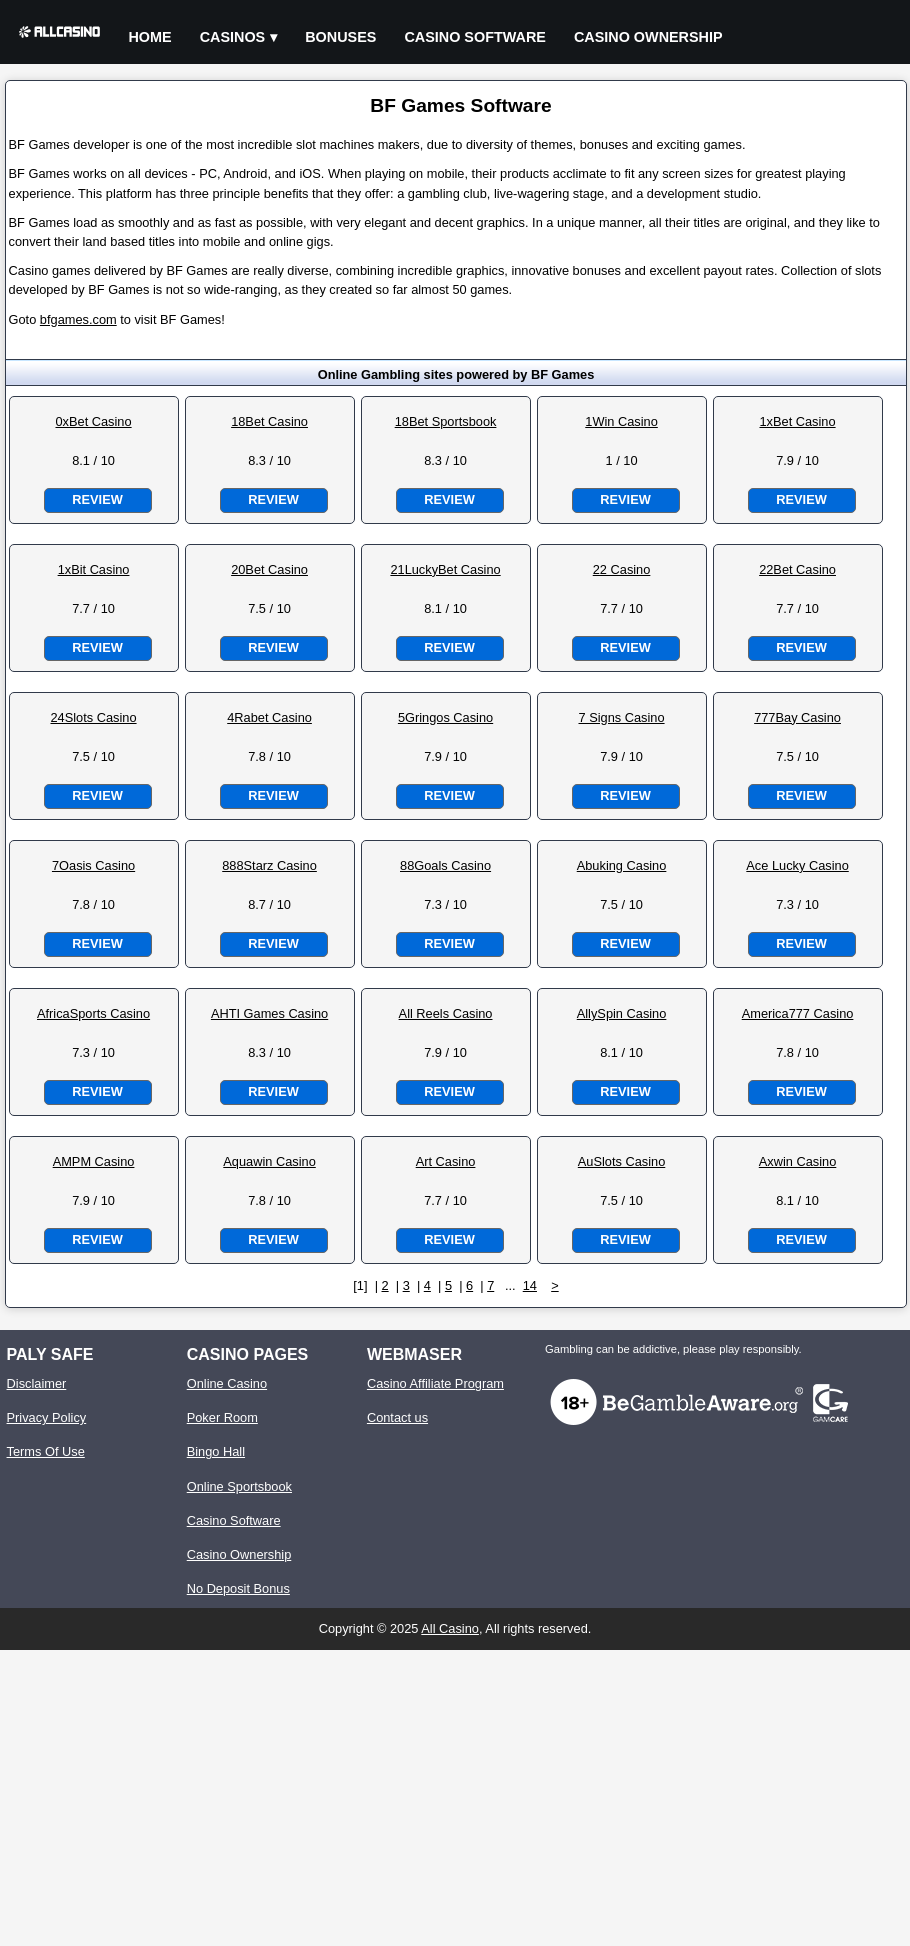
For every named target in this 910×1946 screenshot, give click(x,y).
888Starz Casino (269, 865)
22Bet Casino (797, 569)
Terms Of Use (46, 1451)
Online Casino (227, 1383)
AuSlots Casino (622, 1161)
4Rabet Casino (269, 717)
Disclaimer (37, 1383)
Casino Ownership (648, 37)
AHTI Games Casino (269, 1013)
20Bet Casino (269, 569)
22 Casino (622, 569)
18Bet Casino (269, 421)
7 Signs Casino (622, 717)
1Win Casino (621, 421)
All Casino (450, 1628)
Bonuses (340, 37)
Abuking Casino (622, 865)
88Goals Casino (445, 865)
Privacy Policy (47, 1417)
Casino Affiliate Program (435, 1383)
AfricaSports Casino (93, 1013)
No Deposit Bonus (238, 1588)
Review (97, 499)
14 (530, 1285)
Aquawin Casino (269, 1161)
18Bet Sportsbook (446, 421)
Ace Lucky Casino (797, 865)
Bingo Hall (216, 1451)
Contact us (397, 1417)
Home (149, 37)
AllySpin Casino (622, 1013)
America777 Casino (798, 1013)
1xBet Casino (797, 421)
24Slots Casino (94, 717)
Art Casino (446, 1161)
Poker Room (222, 1417)
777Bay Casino (797, 717)
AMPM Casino (94, 1161)
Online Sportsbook (239, 1486)
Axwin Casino (798, 1161)
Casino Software (475, 37)
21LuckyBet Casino (445, 569)
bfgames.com (78, 319)
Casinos (233, 37)
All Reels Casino (446, 1013)
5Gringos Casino (445, 717)
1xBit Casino (94, 569)
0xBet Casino (93, 421)
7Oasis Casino (93, 865)
